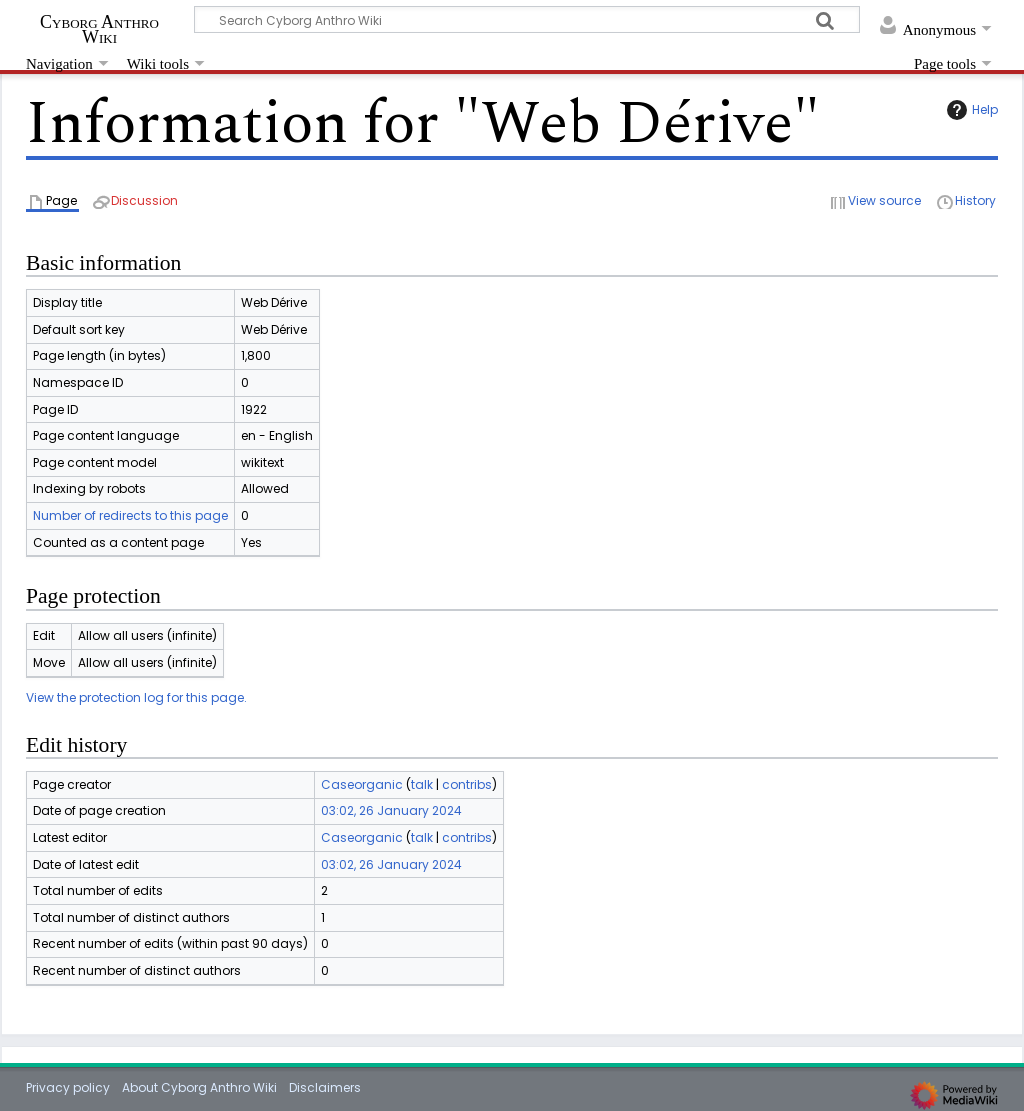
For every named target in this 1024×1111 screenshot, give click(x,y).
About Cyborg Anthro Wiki (199, 1087)
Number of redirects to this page (130, 515)
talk (422, 784)
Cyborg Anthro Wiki (99, 29)
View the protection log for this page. (136, 697)
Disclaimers (325, 1087)
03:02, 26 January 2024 (391, 810)
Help (970, 110)
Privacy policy (68, 1087)
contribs (467, 784)
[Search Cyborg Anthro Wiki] (527, 19)
